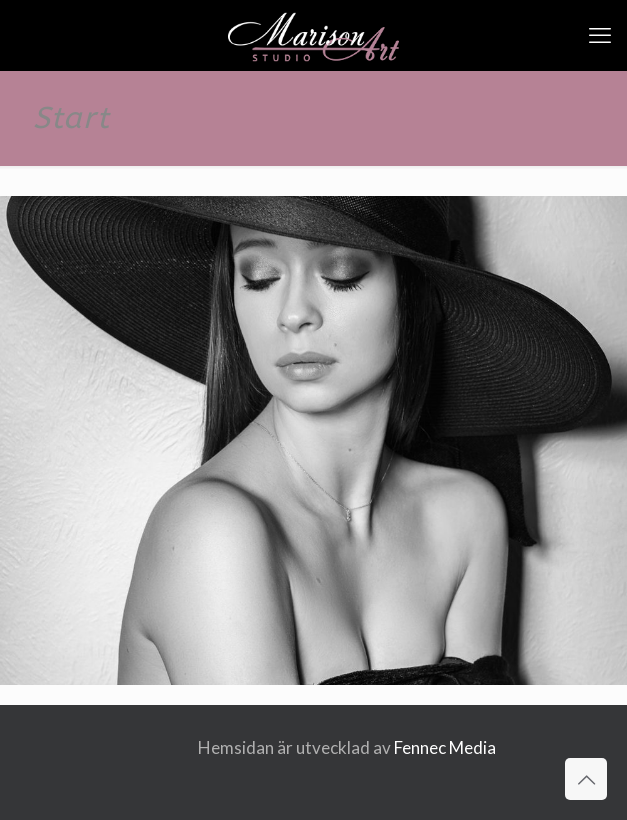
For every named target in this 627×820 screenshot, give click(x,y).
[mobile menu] (600, 35)
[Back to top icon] (586, 779)
